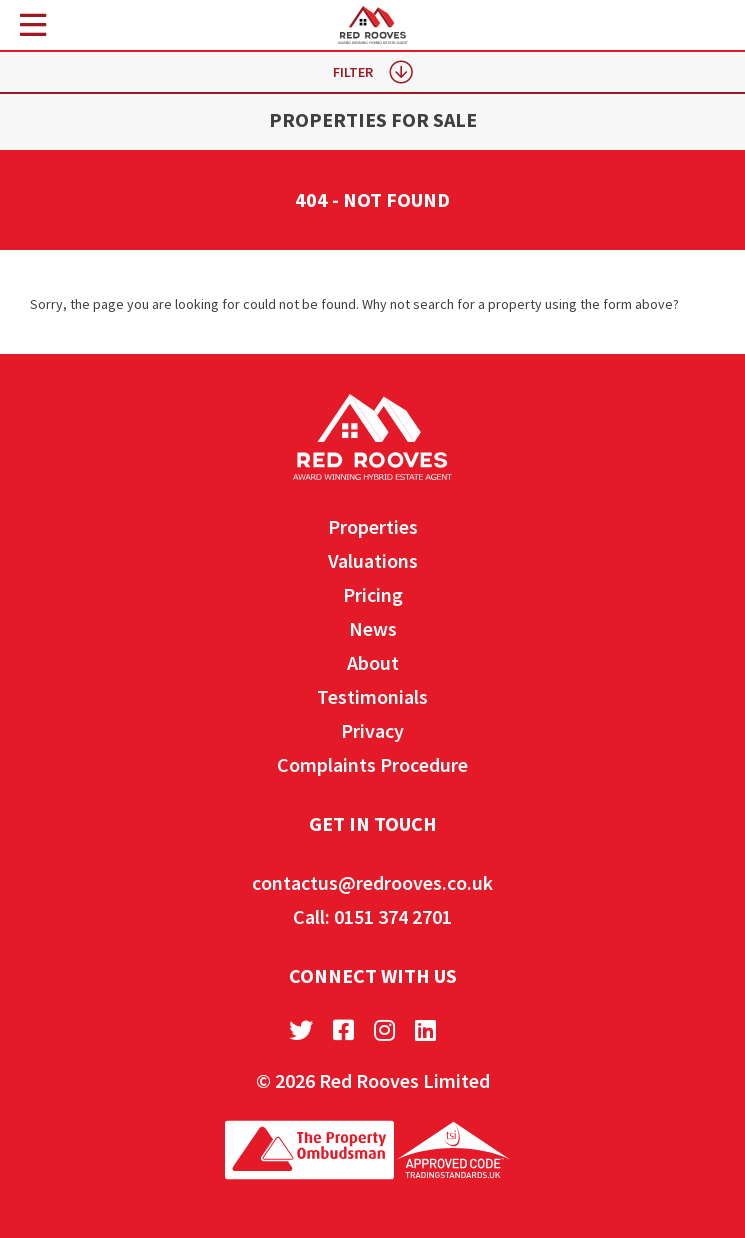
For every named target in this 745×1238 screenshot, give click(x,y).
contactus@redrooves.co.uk (372, 882)
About (373, 662)
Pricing (373, 594)
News (373, 628)
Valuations (373, 560)
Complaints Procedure (372, 764)
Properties (373, 526)
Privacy (372, 730)
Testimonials (372, 696)
